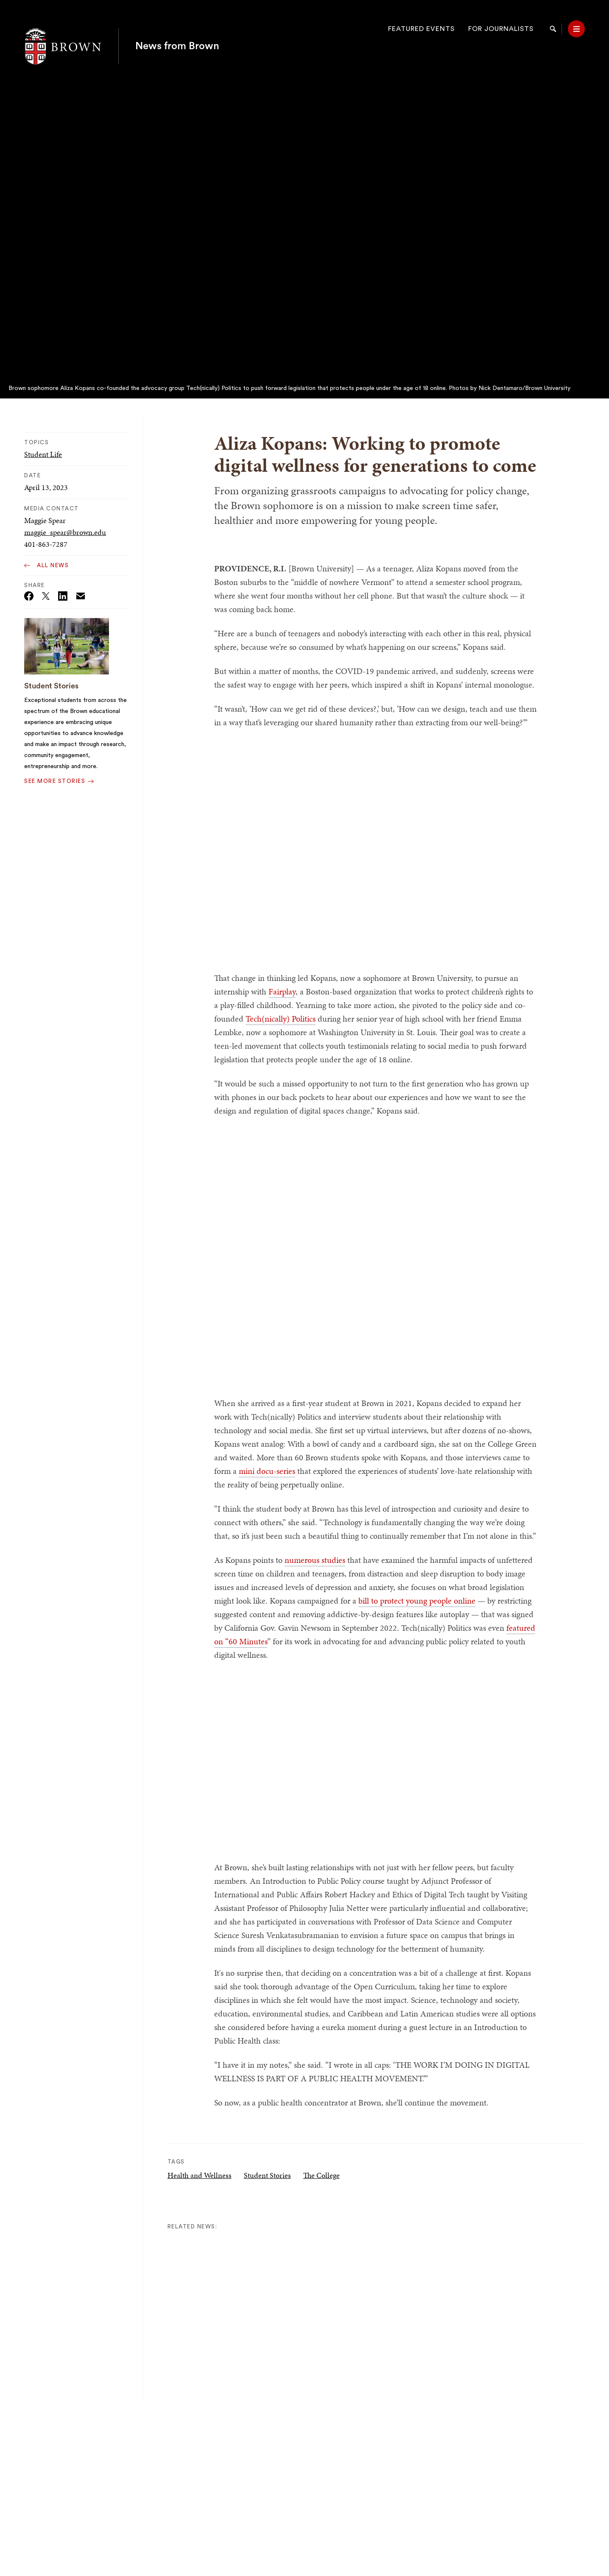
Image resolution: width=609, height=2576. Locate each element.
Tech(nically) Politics (281, 1019)
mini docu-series (267, 1471)
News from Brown (177, 29)
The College (321, 2175)
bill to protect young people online (416, 1601)
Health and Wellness (200, 2175)
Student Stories (51, 686)
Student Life (43, 454)
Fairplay (282, 991)
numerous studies (315, 1560)
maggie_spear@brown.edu (65, 532)
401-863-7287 (45, 544)
